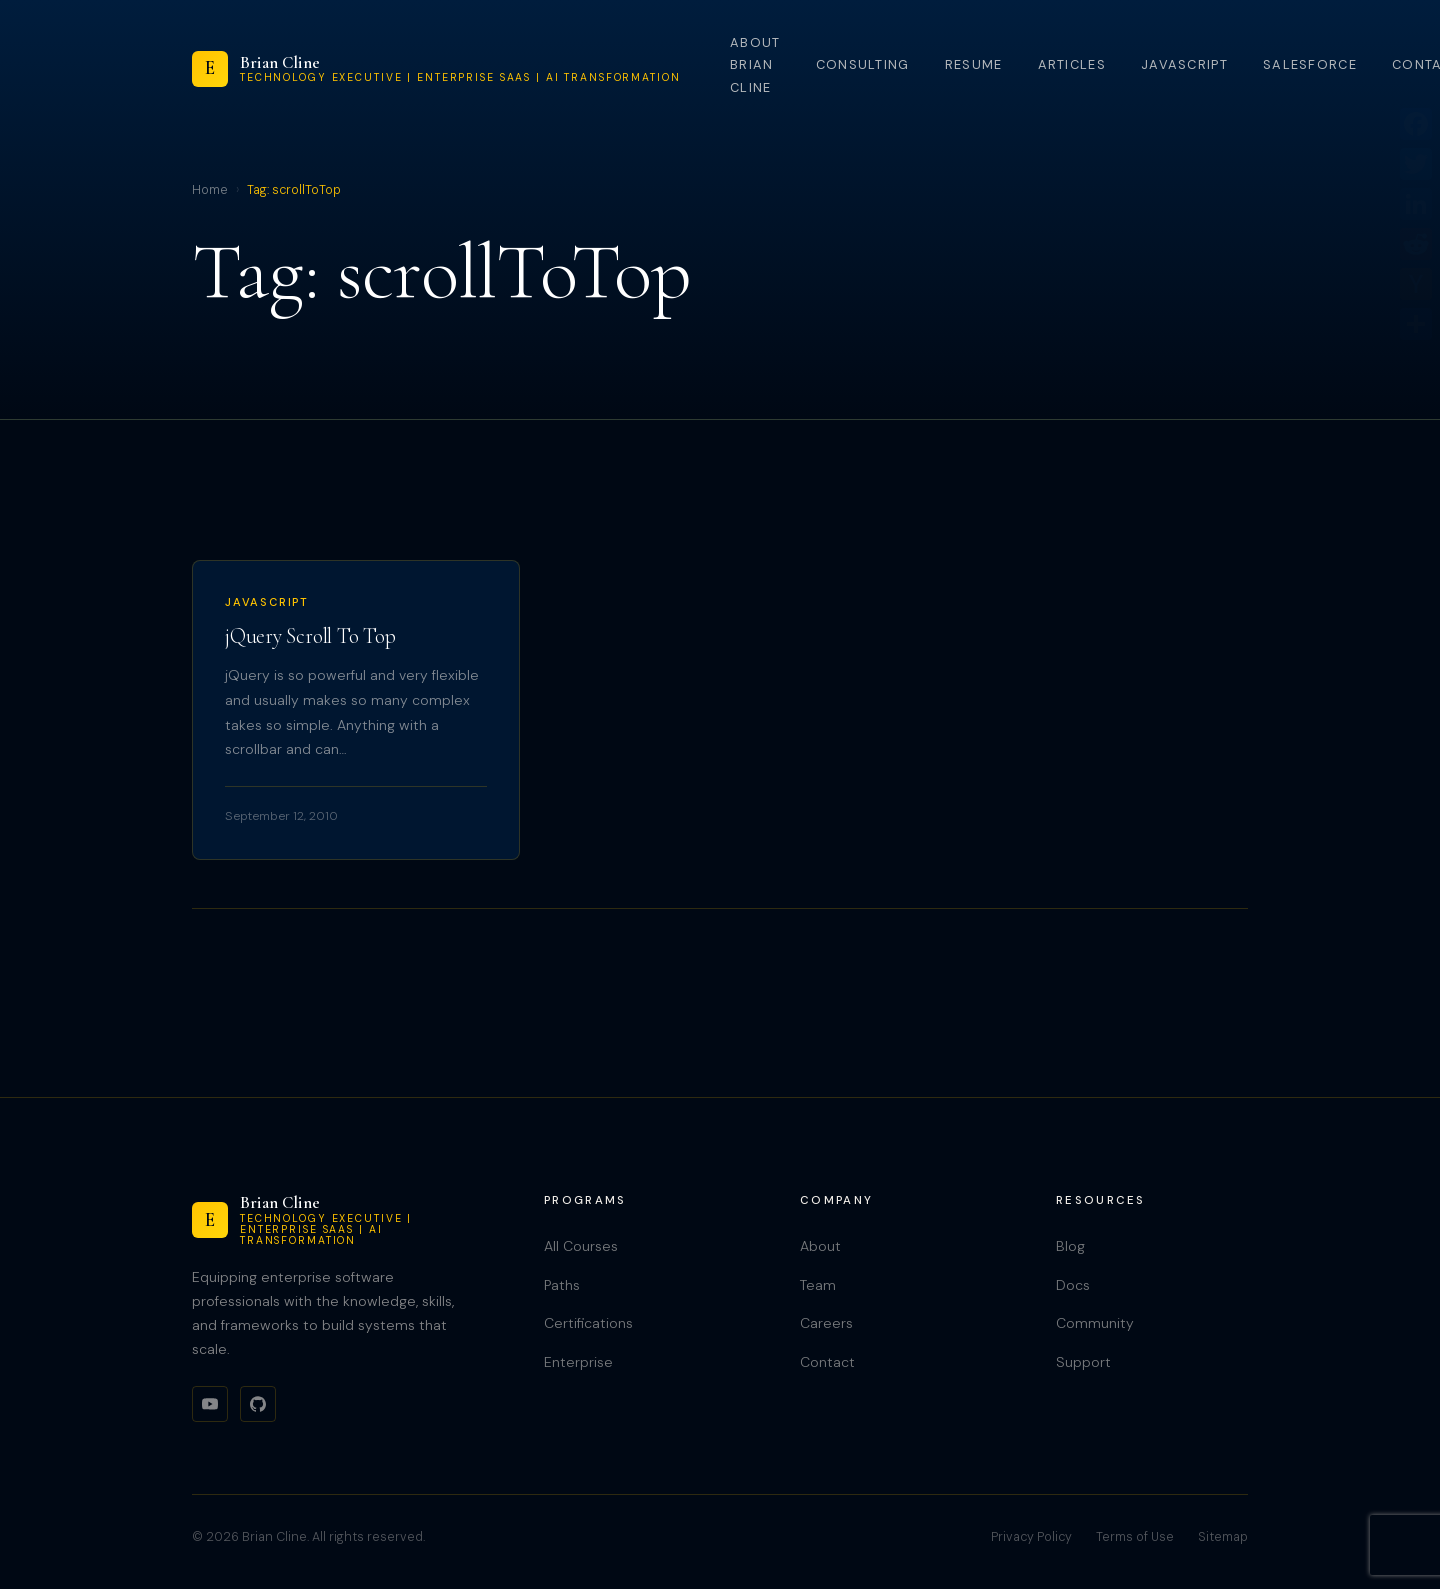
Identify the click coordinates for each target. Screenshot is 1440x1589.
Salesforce (1310, 64)
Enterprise (578, 1362)
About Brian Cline (755, 65)
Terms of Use (1135, 1537)
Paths (562, 1285)
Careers (826, 1323)
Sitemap (1223, 1537)
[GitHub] (258, 1404)
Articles (1072, 64)
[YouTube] (210, 1404)
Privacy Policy (1031, 1537)
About (820, 1246)
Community (1095, 1323)
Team (818, 1285)
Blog (1070, 1246)
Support (1083, 1362)
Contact (827, 1362)
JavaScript (1184, 64)
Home (210, 190)
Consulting (863, 64)
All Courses (581, 1246)
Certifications (588, 1323)
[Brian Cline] (436, 69)
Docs (1073, 1285)
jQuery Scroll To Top (310, 636)
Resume (974, 64)
